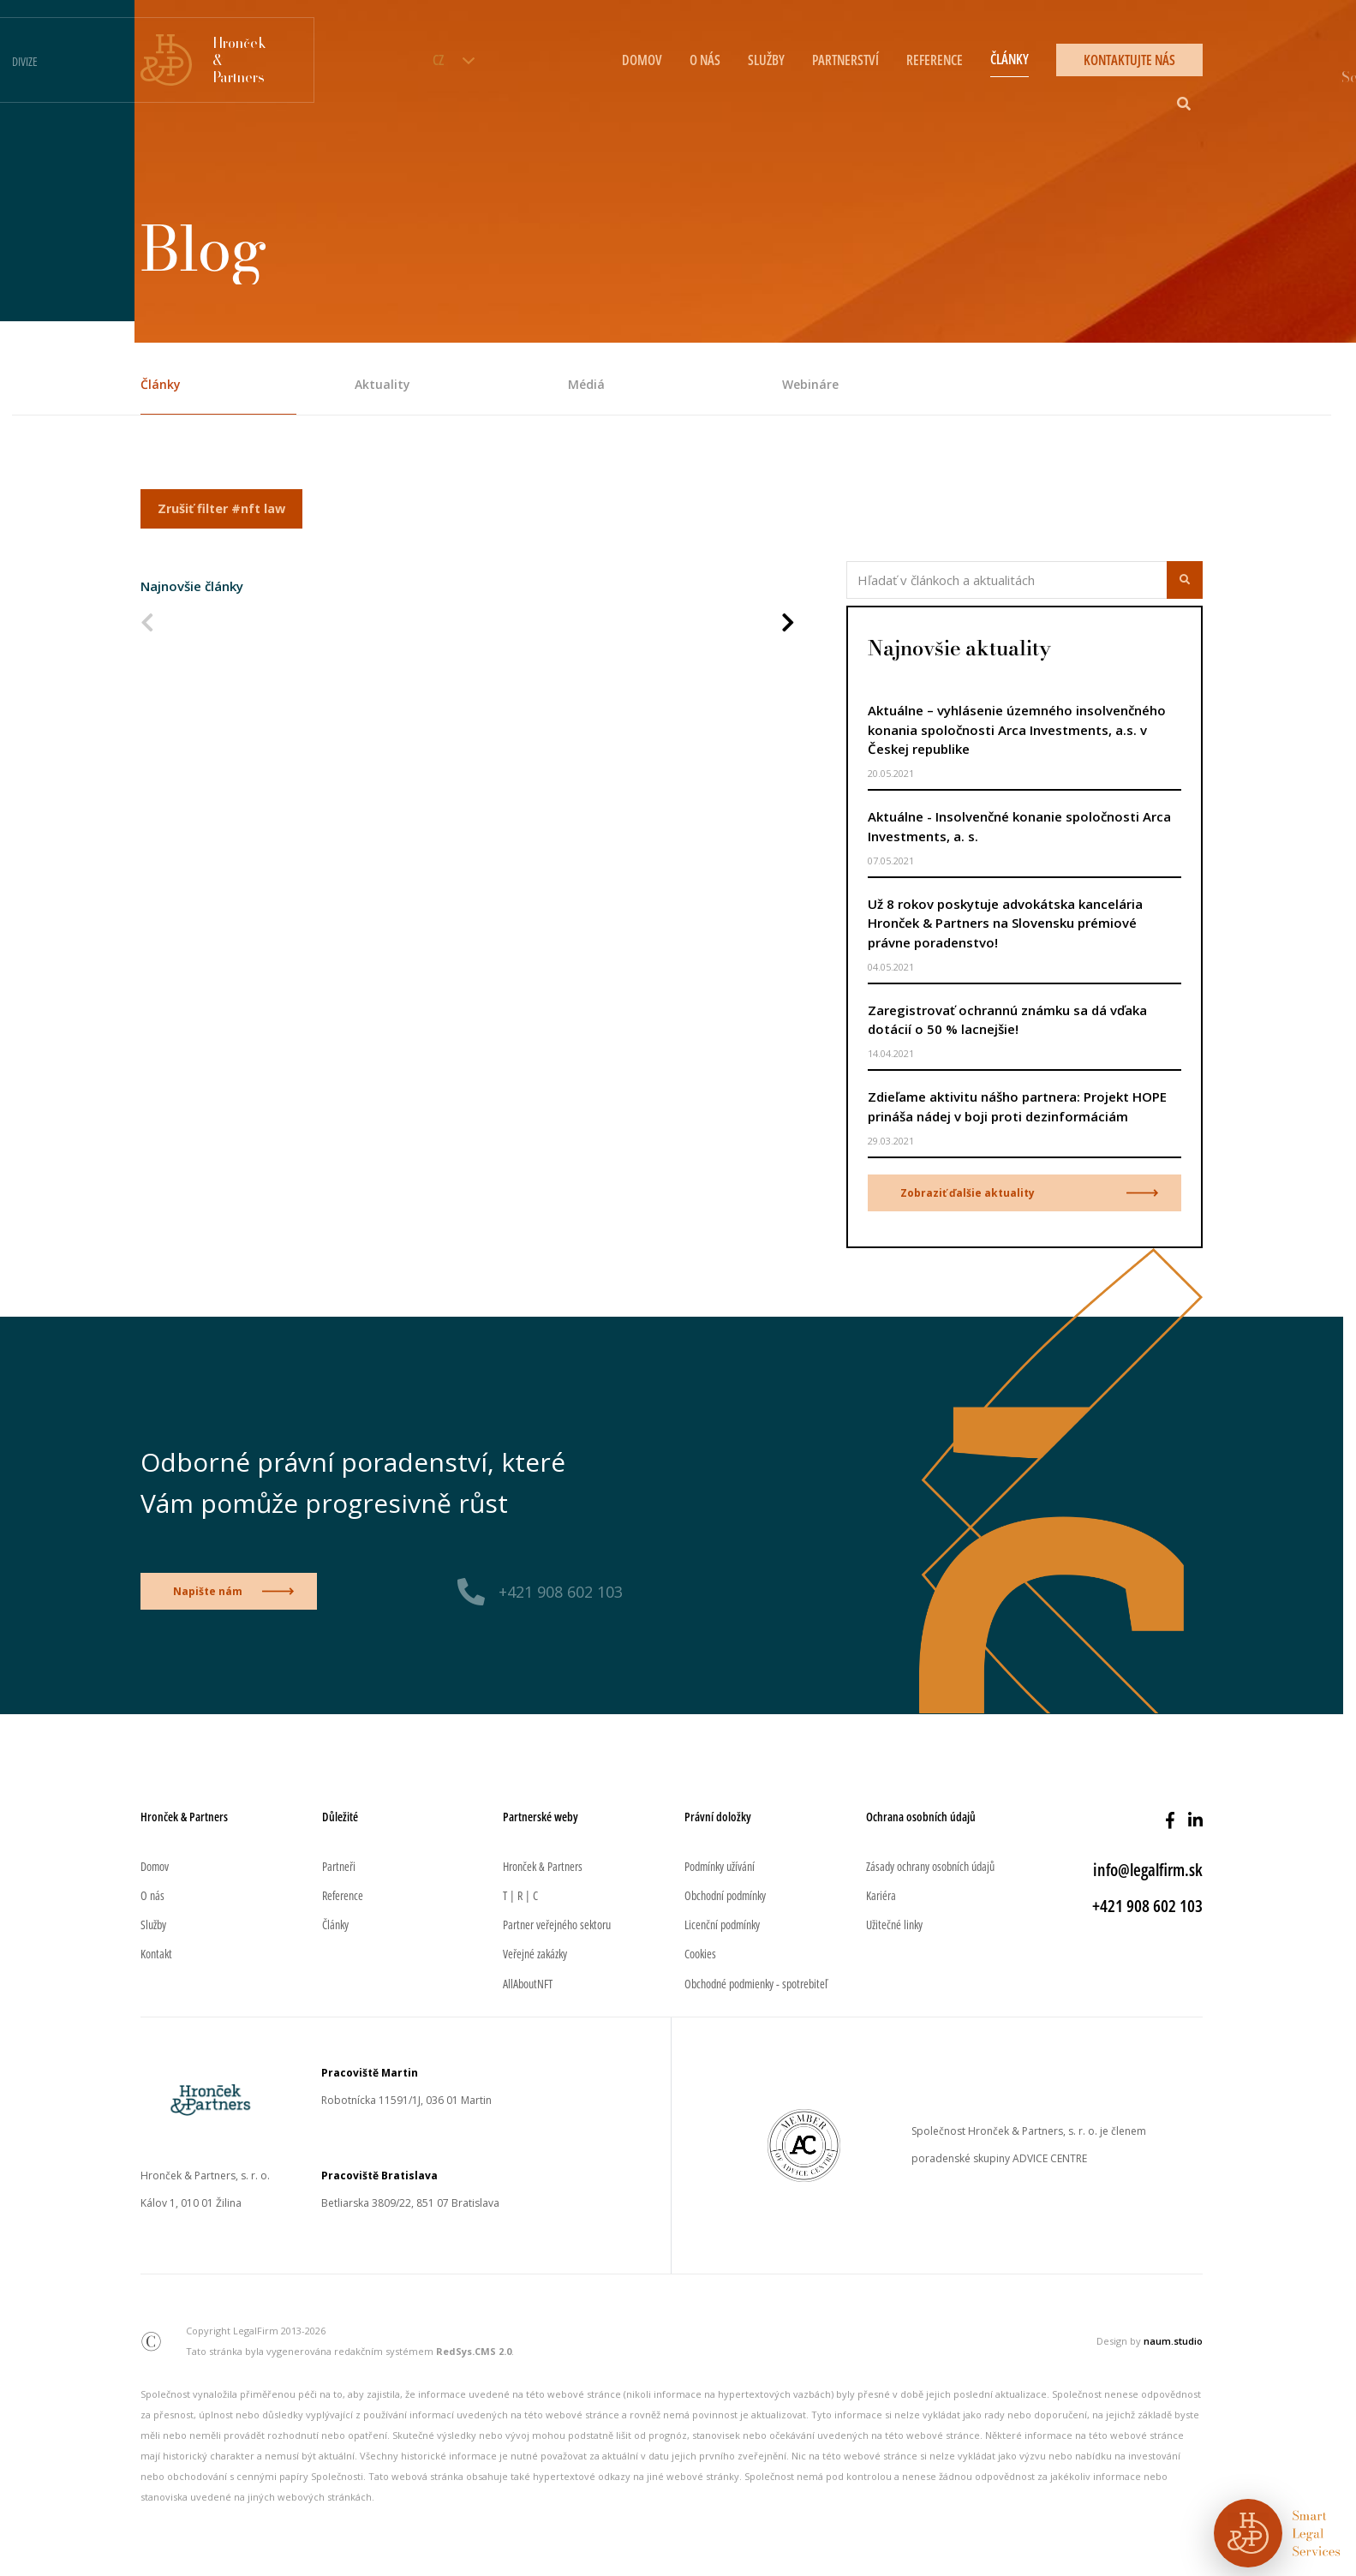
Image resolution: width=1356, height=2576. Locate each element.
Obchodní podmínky (725, 1895)
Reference (342, 1895)
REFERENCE (934, 60)
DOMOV (642, 60)
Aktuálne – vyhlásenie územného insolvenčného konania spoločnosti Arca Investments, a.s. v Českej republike (1017, 729)
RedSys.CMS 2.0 (473, 2351)
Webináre (810, 384)
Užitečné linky (894, 1924)
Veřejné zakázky (535, 1953)
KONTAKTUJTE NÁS (1129, 60)
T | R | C (520, 1895)
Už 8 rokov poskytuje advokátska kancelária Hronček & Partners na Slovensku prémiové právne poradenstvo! (1005, 923)
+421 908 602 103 (561, 1591)
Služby (153, 1924)
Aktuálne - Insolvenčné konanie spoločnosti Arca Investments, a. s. (1019, 826)
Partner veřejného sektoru (557, 1924)
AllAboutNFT (528, 1983)
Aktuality (382, 384)
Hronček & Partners (542, 1866)
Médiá (586, 384)
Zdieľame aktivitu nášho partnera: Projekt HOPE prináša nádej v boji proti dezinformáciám (1017, 1106)
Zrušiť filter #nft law (221, 508)
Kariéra (881, 1895)
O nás (152, 1895)
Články (160, 384)
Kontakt (156, 1953)
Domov (154, 1866)
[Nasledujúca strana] (788, 624)
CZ (438, 60)
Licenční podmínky (722, 1924)
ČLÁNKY (1009, 59)
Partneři (338, 1866)
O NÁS (705, 60)
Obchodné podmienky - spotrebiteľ (755, 1983)
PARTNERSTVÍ (845, 60)
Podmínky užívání (719, 1866)
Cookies (700, 1953)
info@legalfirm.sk (1148, 1869)
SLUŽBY (766, 60)
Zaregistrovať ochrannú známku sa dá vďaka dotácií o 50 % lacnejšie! (1007, 1019)
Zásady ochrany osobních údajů (930, 1866)
